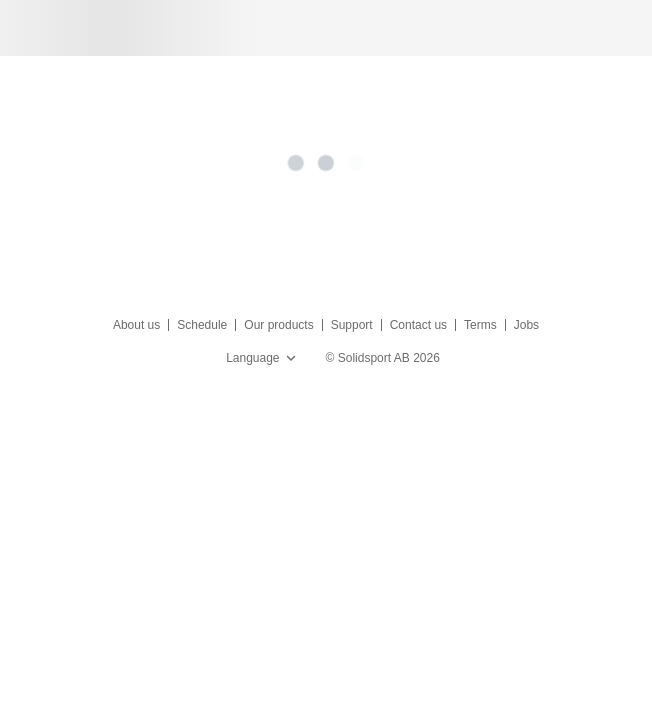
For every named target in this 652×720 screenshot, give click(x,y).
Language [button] (262, 358)
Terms (480, 325)
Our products (278, 325)
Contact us (418, 325)
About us (136, 325)
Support (352, 325)
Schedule (202, 325)
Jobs (526, 325)
